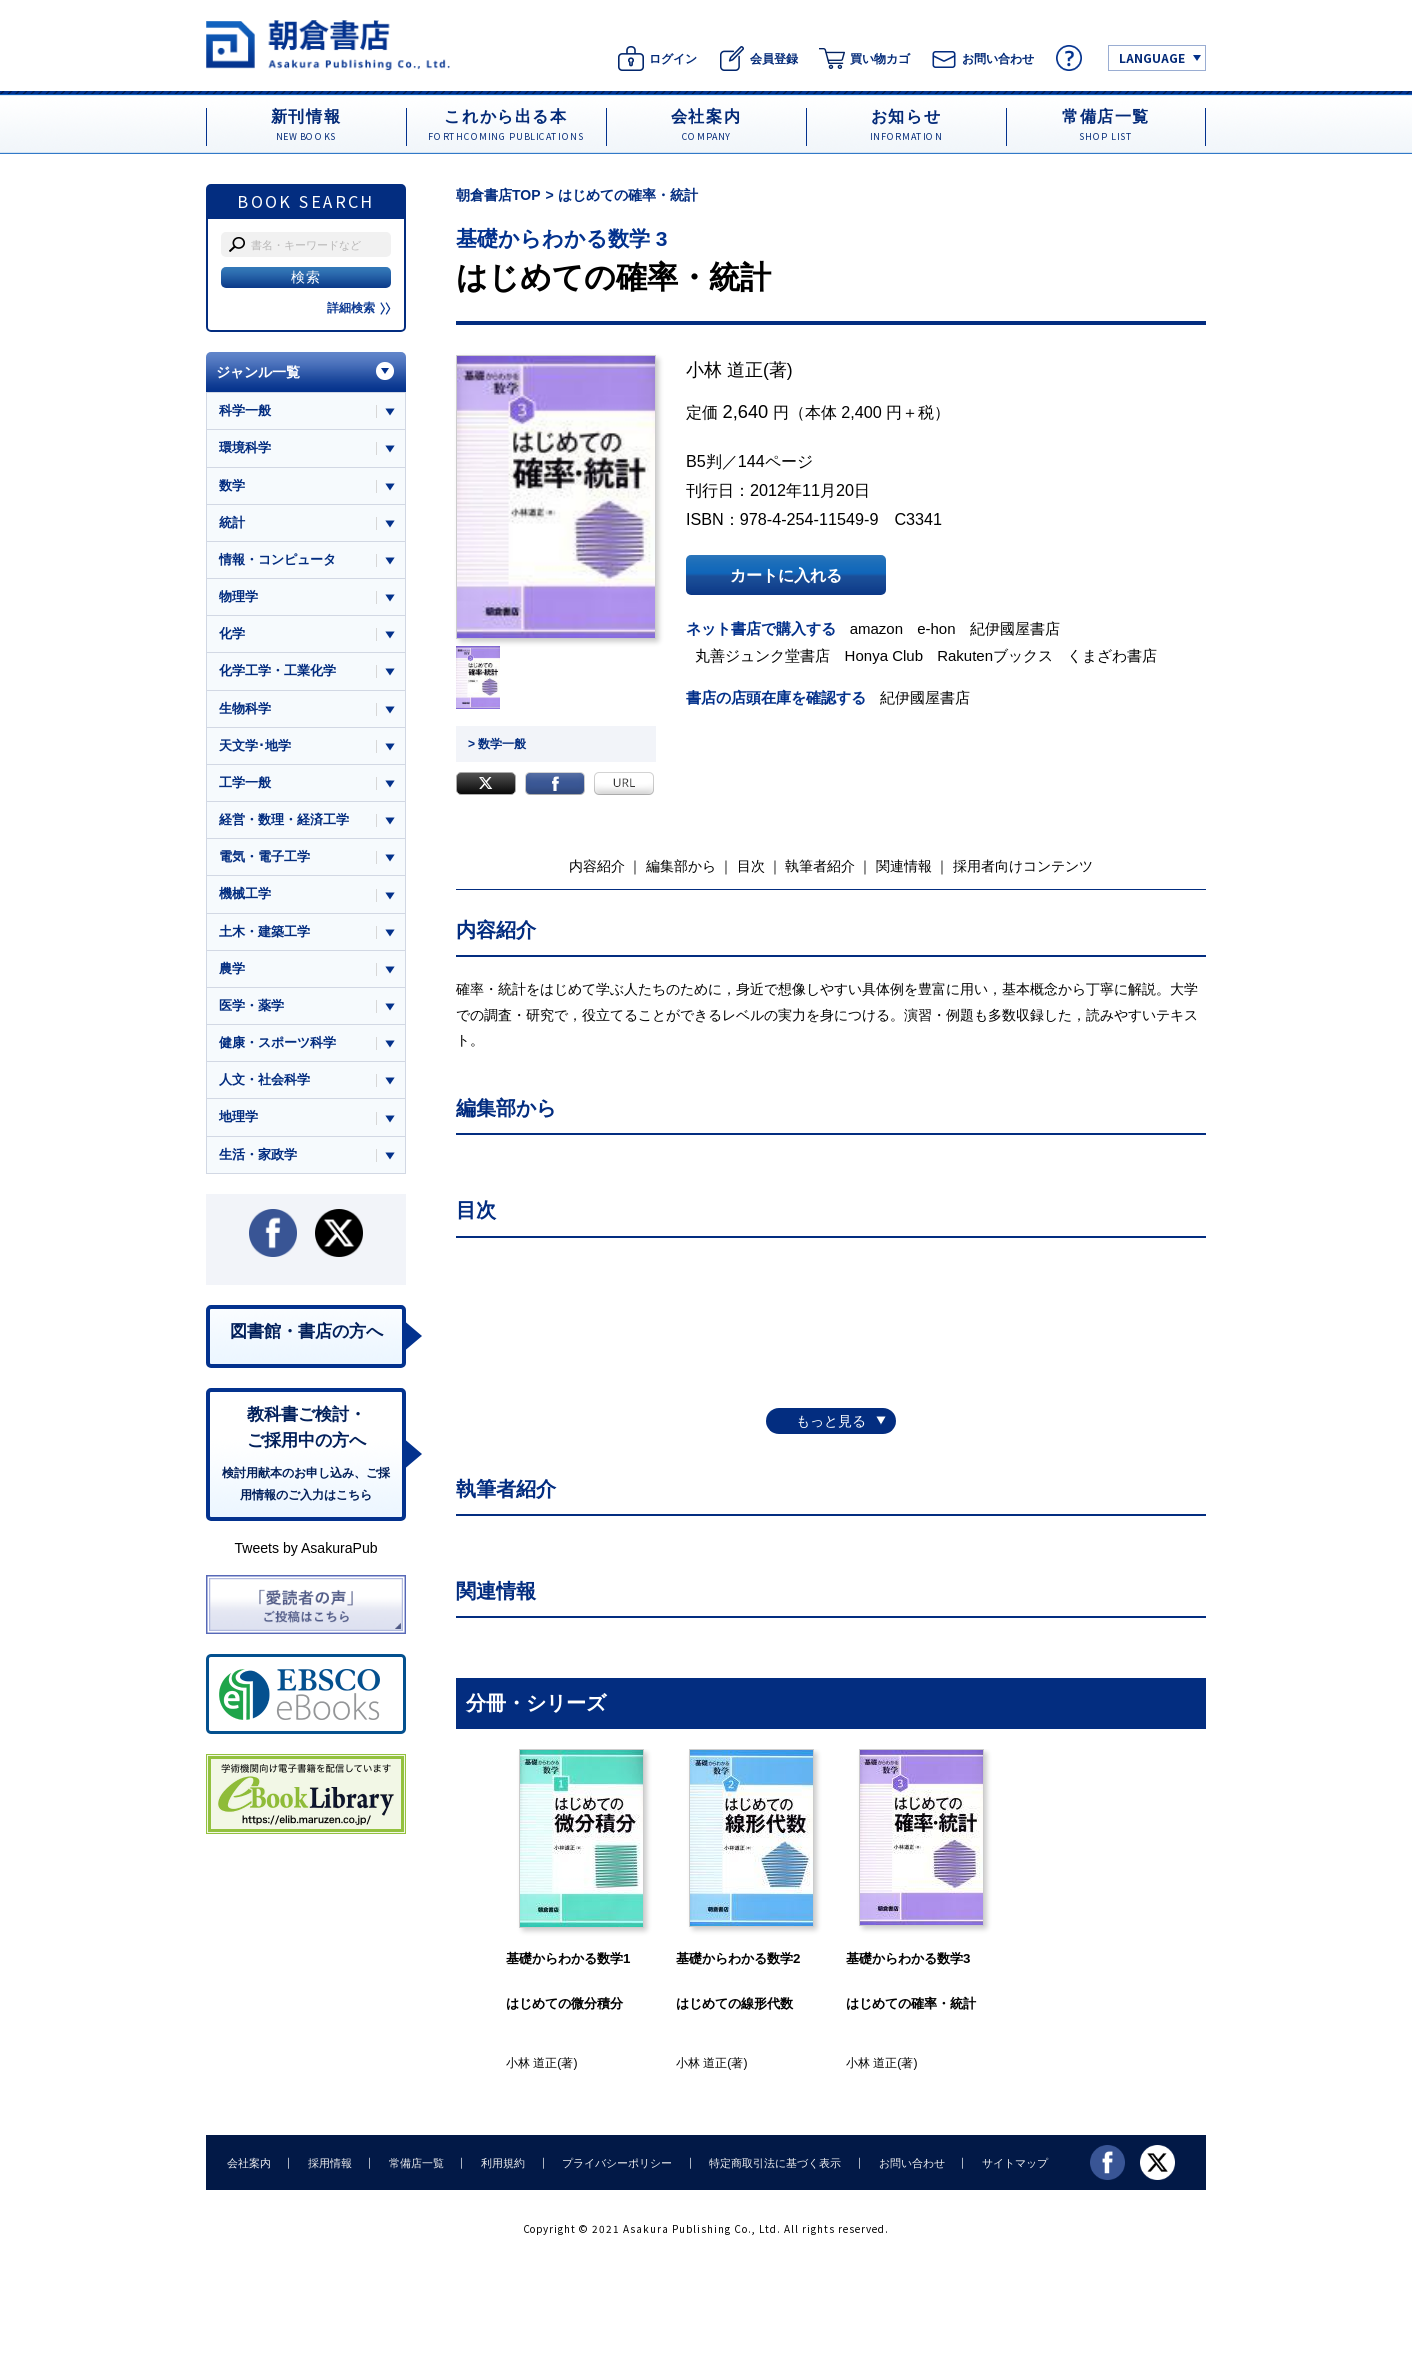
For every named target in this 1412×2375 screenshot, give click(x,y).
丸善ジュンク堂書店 (763, 655)
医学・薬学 (251, 1006)
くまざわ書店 (1113, 655)
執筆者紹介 (820, 866)
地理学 (238, 1118)
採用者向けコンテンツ (1023, 866)
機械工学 (245, 894)
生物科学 (245, 708)
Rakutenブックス (996, 655)
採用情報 (328, 2162)
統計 (232, 522)
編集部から (681, 866)
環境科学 (245, 447)
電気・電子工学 (264, 857)
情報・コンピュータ (277, 559)
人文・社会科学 (264, 1081)
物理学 (238, 596)
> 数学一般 (497, 744)
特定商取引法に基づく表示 (769, 2162)
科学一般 (245, 410)
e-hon (937, 628)
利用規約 (499, 2162)
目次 (751, 866)
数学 (232, 485)
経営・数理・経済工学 (284, 820)
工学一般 (245, 783)
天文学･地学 (255, 745)
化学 (232, 634)
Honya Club (884, 655)
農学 (232, 969)
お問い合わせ (904, 2162)
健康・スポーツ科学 (277, 1043)
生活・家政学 (258, 1155)
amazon (877, 628)
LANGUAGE (1152, 57)
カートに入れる (786, 575)
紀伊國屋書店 (1016, 628)
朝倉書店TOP (498, 195)
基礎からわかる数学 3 (562, 238)
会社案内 (248, 2162)
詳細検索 (359, 308)
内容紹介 (597, 866)
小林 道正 (724, 370)
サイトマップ (1007, 2162)
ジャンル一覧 (258, 372)
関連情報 (904, 866)
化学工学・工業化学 (277, 671)
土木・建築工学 (264, 932)
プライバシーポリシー (612, 2162)
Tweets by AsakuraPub (305, 1550)
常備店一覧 (413, 2162)
